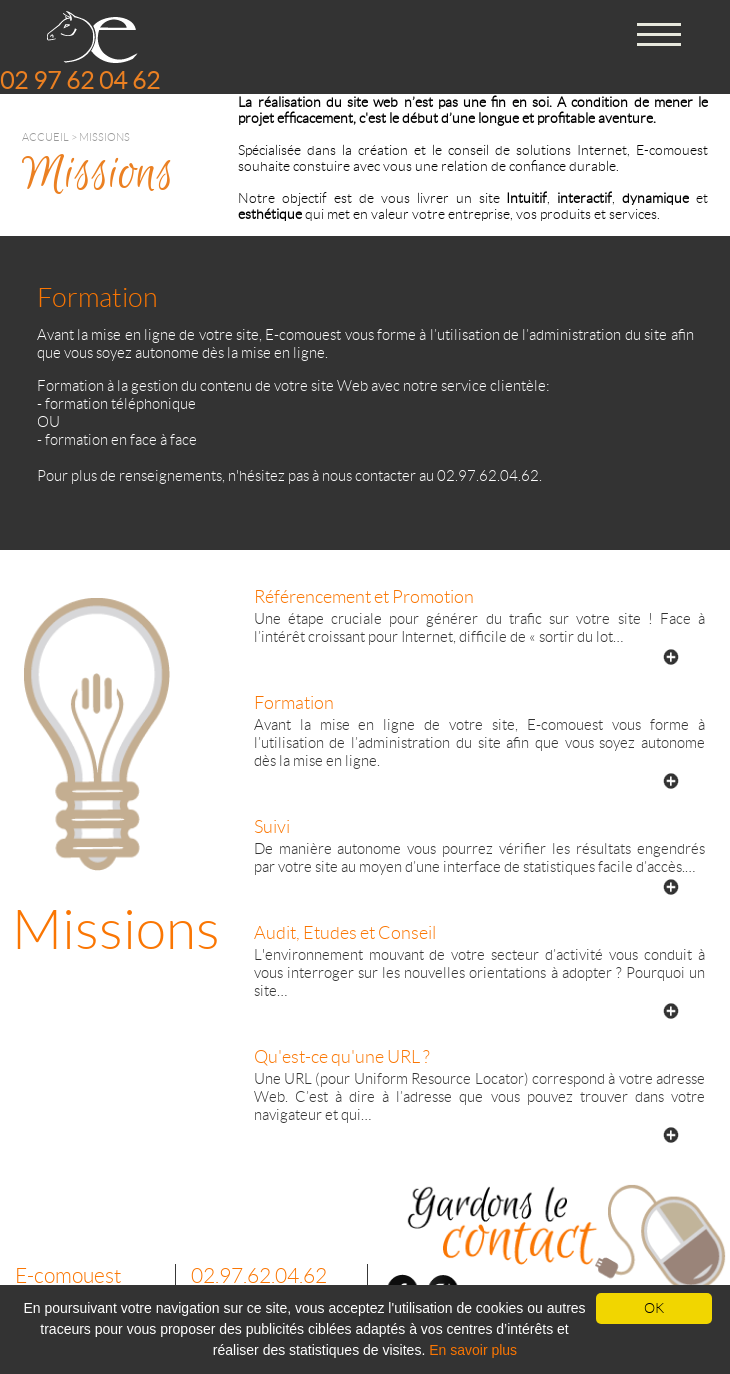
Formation (294, 703)
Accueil (45, 137)
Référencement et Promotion (364, 597)
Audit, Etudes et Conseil (345, 933)
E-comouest (68, 1275)
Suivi (272, 827)
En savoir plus (473, 1350)
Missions (104, 137)
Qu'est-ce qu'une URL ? (342, 1057)
